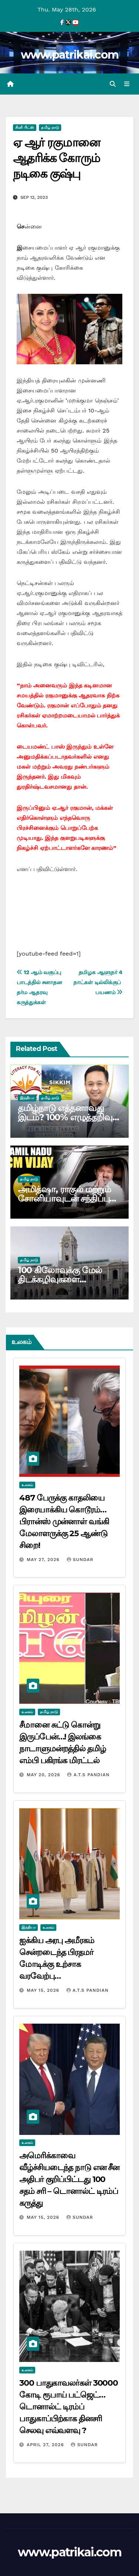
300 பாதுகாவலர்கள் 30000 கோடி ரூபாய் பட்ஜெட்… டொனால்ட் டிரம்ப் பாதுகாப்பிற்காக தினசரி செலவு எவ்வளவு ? (68, 2406)
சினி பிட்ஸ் (24, 127)
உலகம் (27, 1485)
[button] (113, 84)
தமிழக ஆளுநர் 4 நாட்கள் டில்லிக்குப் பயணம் (97, 982)
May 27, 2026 (44, 1559)
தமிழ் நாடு (50, 127)
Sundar (80, 1559)
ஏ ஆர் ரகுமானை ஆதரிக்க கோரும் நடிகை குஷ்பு (56, 157)
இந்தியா (27, 1098)
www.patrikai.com (70, 55)
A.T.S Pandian (88, 1774)
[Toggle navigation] (126, 84)
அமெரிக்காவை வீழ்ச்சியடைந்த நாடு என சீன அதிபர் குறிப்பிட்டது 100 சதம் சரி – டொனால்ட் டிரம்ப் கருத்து (69, 2179)
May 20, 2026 (44, 1774)
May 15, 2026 (44, 1990)
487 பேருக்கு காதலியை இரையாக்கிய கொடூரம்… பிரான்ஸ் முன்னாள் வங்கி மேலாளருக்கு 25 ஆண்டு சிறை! (64, 1521)
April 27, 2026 (46, 2444)
